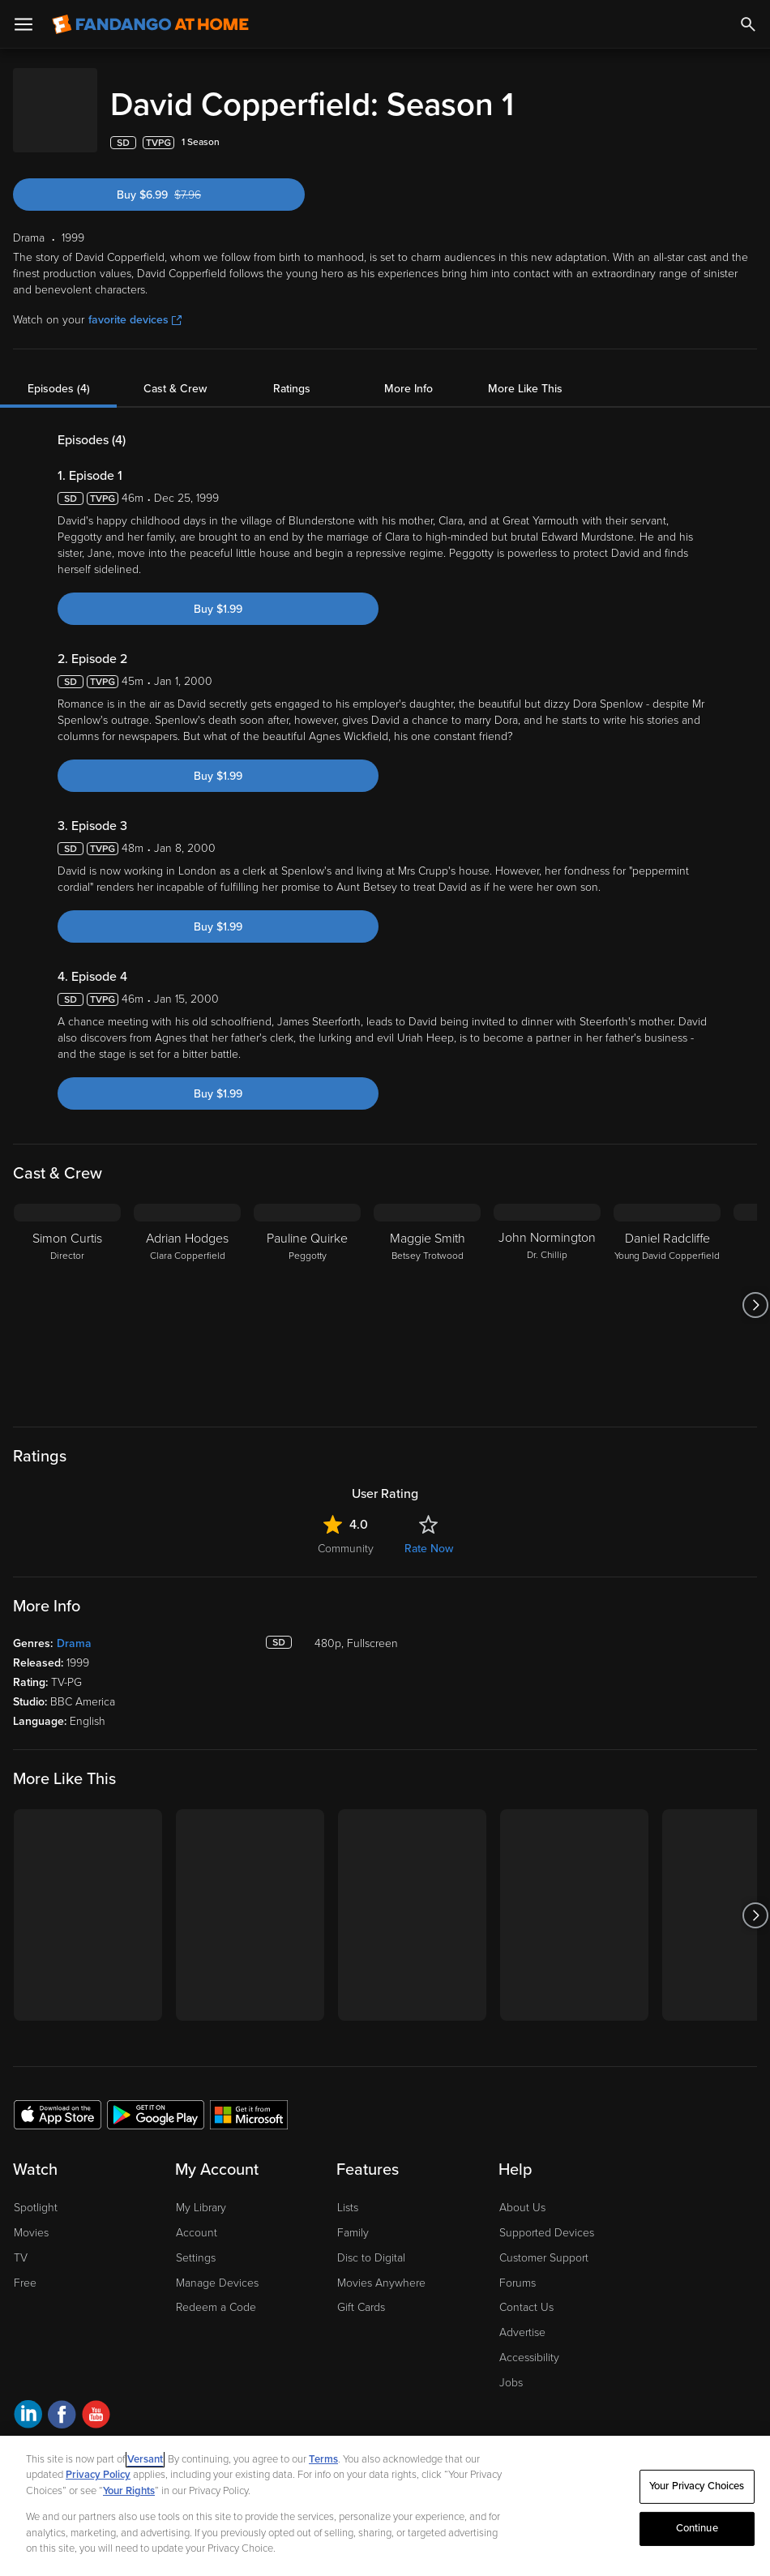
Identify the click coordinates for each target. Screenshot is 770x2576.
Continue (697, 2528)
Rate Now (428, 1532)
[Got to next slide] (755, 1289)
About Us (522, 2191)
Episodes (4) (59, 372)
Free (25, 2267)
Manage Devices (217, 2267)
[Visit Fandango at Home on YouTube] (96, 2400)
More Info (408, 372)
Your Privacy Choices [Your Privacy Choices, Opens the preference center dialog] (697, 2486)
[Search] (748, 24)
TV (21, 2242)
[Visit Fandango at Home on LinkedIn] (28, 2400)
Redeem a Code (216, 2291)
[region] (385, 2506)
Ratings (291, 372)
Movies (31, 2216)
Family (353, 2216)
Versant (145, 2459)
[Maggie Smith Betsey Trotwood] (427, 1289)
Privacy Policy (98, 2474)
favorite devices (135, 303)
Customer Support (543, 2242)
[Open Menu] (23, 24)
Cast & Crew (175, 372)
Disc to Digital (371, 2242)
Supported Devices (546, 2216)
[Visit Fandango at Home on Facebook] (62, 2400)
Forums (517, 2267)
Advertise (522, 2316)
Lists (347, 2191)
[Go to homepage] (150, 24)
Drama (74, 1627)
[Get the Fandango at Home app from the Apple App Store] (57, 2097)
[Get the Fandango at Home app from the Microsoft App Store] (249, 2097)
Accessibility (529, 2341)
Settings (196, 2242)
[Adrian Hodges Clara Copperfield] (187, 1289)
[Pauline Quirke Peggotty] (307, 1289)
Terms (323, 2459)
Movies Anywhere (381, 2267)
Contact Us (526, 2291)
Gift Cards (361, 2291)
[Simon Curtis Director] (67, 1289)
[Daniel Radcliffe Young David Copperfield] (667, 1289)
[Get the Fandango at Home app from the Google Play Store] (155, 2097)
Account (196, 2216)
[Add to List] (749, 126)
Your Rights (129, 2490)
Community (346, 1532)
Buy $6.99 (183, 179)
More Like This (525, 372)
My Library (201, 2191)
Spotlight (36, 2191)
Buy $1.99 (218, 593)
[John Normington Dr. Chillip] (547, 1289)
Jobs (511, 2366)
